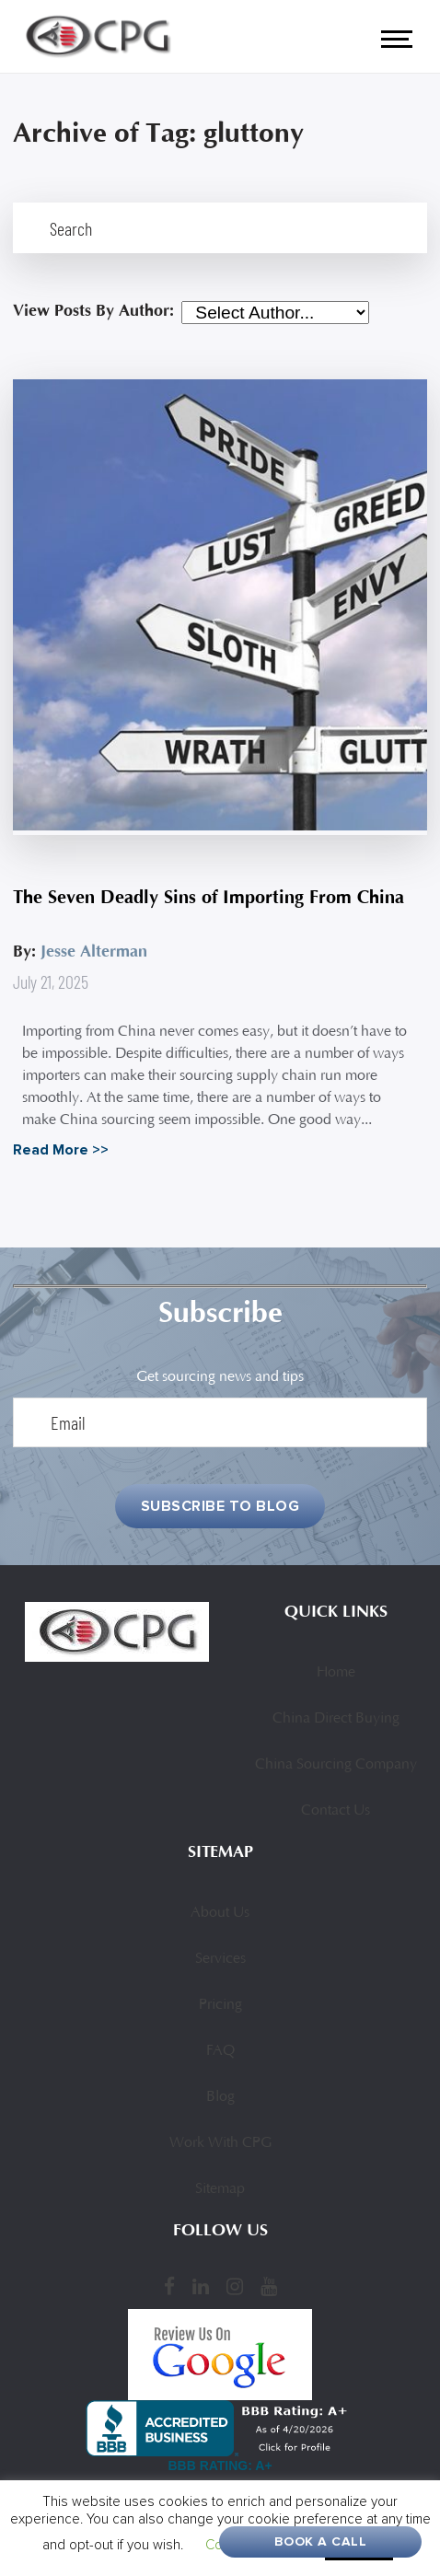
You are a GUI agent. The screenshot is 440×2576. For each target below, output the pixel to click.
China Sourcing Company (336, 1765)
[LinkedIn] (200, 2286)
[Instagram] (234, 2286)
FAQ (220, 2051)
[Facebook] (169, 2286)
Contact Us (335, 1811)
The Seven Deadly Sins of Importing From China (208, 897)
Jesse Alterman (94, 951)
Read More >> (61, 1150)
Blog (220, 2097)
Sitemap (220, 2189)
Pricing (220, 2005)
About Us (220, 1913)
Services (220, 1959)
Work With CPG (220, 2143)
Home (336, 1672)
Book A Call (320, 2541)
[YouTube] (269, 2286)
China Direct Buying (335, 1719)
